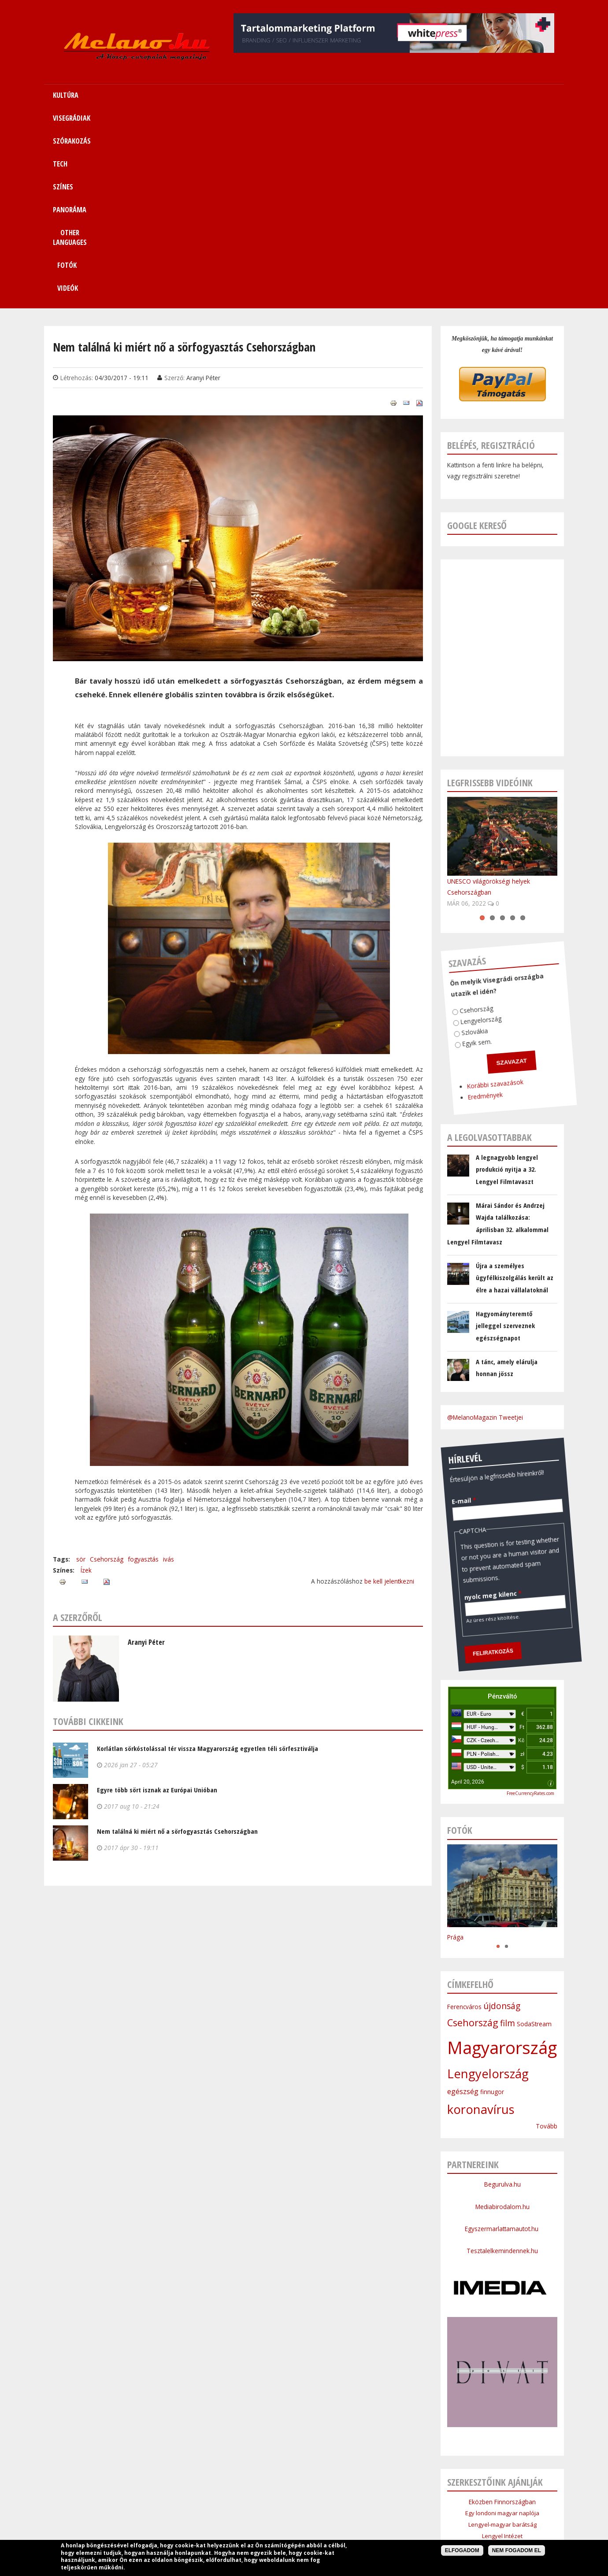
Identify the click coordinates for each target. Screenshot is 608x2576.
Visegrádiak (201, 2496)
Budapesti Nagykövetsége (502, 2399)
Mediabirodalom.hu (502, 2014)
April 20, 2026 (467, 1589)
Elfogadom (462, 2550)
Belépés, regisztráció (491, 252)
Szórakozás (243, 2496)
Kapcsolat (469, 2496)
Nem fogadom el (516, 2550)
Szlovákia (449, 826)
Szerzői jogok (325, 2517)
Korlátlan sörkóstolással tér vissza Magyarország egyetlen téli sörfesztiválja (207, 1555)
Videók (507, 95)
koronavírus (481, 1916)
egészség (462, 1898)
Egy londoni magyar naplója (502, 2320)
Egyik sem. (449, 837)
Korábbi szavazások (453, 882)
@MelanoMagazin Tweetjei (485, 1224)
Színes (304, 2496)
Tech (278, 2496)
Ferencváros (464, 1814)
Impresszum (237, 2517)
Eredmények (440, 891)
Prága (455, 1744)
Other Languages (388, 2496)
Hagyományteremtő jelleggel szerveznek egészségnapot (505, 1132)
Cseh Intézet (502, 2354)
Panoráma (338, 2496)
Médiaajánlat (281, 2517)
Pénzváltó (502, 1503)
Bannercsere (371, 2517)
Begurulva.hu (502, 1991)
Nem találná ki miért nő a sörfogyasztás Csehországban (177, 1638)
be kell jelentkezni (389, 1388)
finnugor (492, 1899)
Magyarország (502, 1854)
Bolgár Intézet (502, 2376)
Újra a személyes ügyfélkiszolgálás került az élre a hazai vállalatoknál (514, 1084)
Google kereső (477, 332)
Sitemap (434, 2496)
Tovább (546, 1933)
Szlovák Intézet (502, 2365)
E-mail (448, 1293)
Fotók (459, 95)
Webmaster (359, 2539)
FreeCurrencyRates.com (530, 1600)
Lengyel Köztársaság (502, 2388)
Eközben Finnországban (502, 2309)
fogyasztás (143, 1366)
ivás (168, 1366)
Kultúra (164, 2496)
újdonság (501, 1813)
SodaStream (534, 1831)
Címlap (134, 2496)
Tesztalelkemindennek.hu (502, 2058)
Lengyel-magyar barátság (502, 2331)
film (507, 1830)
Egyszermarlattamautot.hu (502, 2036)
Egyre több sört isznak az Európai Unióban (157, 1596)
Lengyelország (459, 817)
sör (80, 1366)
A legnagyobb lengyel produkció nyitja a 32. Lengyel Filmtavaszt (507, 976)
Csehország (106, 1366)
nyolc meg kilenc (446, 1391)
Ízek (86, 1377)
